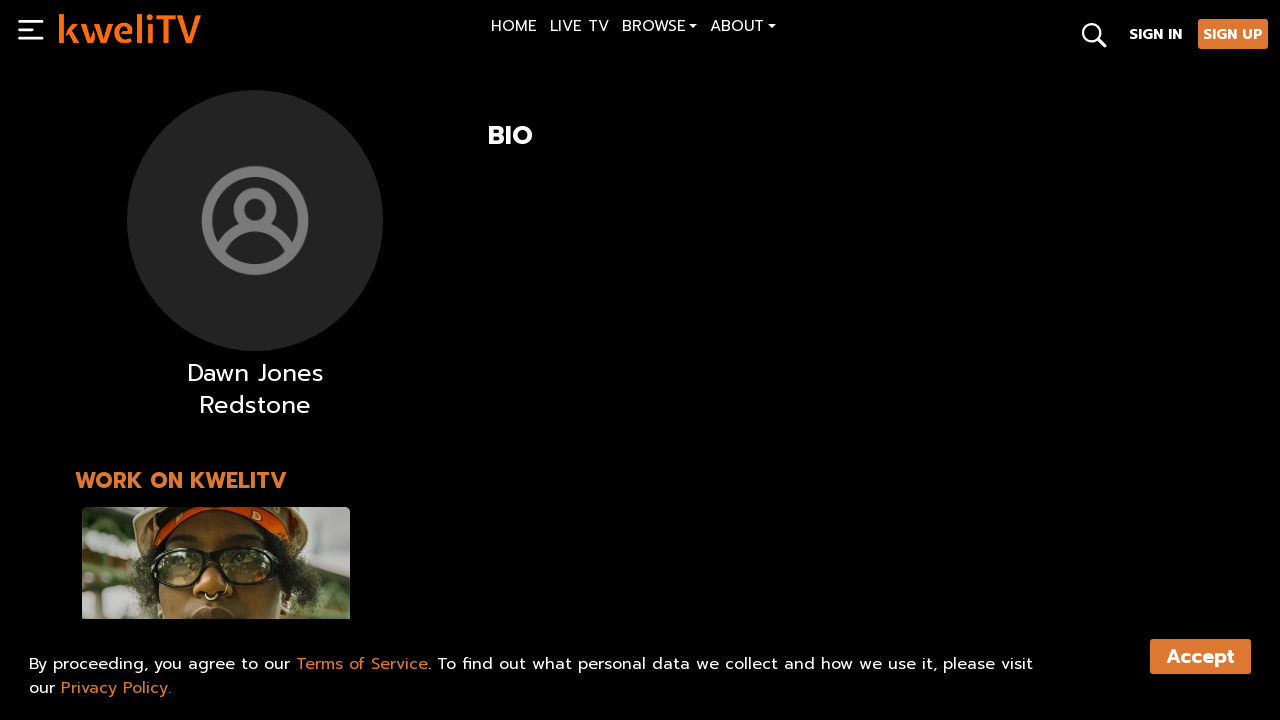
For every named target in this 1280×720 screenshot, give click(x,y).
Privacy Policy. (116, 688)
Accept (1200, 656)
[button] (659, 28)
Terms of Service (362, 664)
